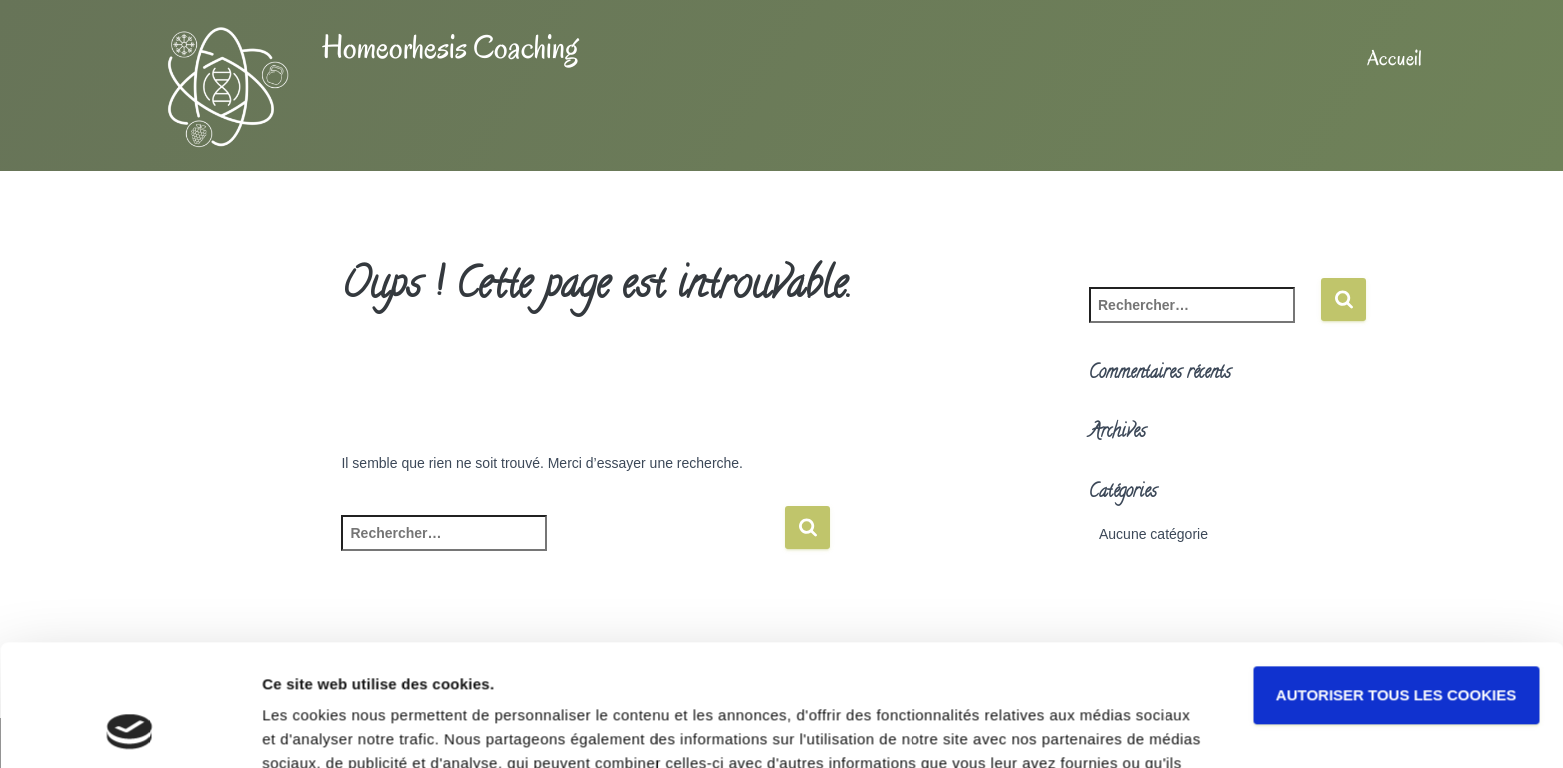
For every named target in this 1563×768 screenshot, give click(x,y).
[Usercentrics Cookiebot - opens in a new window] (129, 729)
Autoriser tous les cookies (1396, 581)
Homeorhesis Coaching (450, 47)
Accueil (1394, 58)
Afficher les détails (329, 728)
